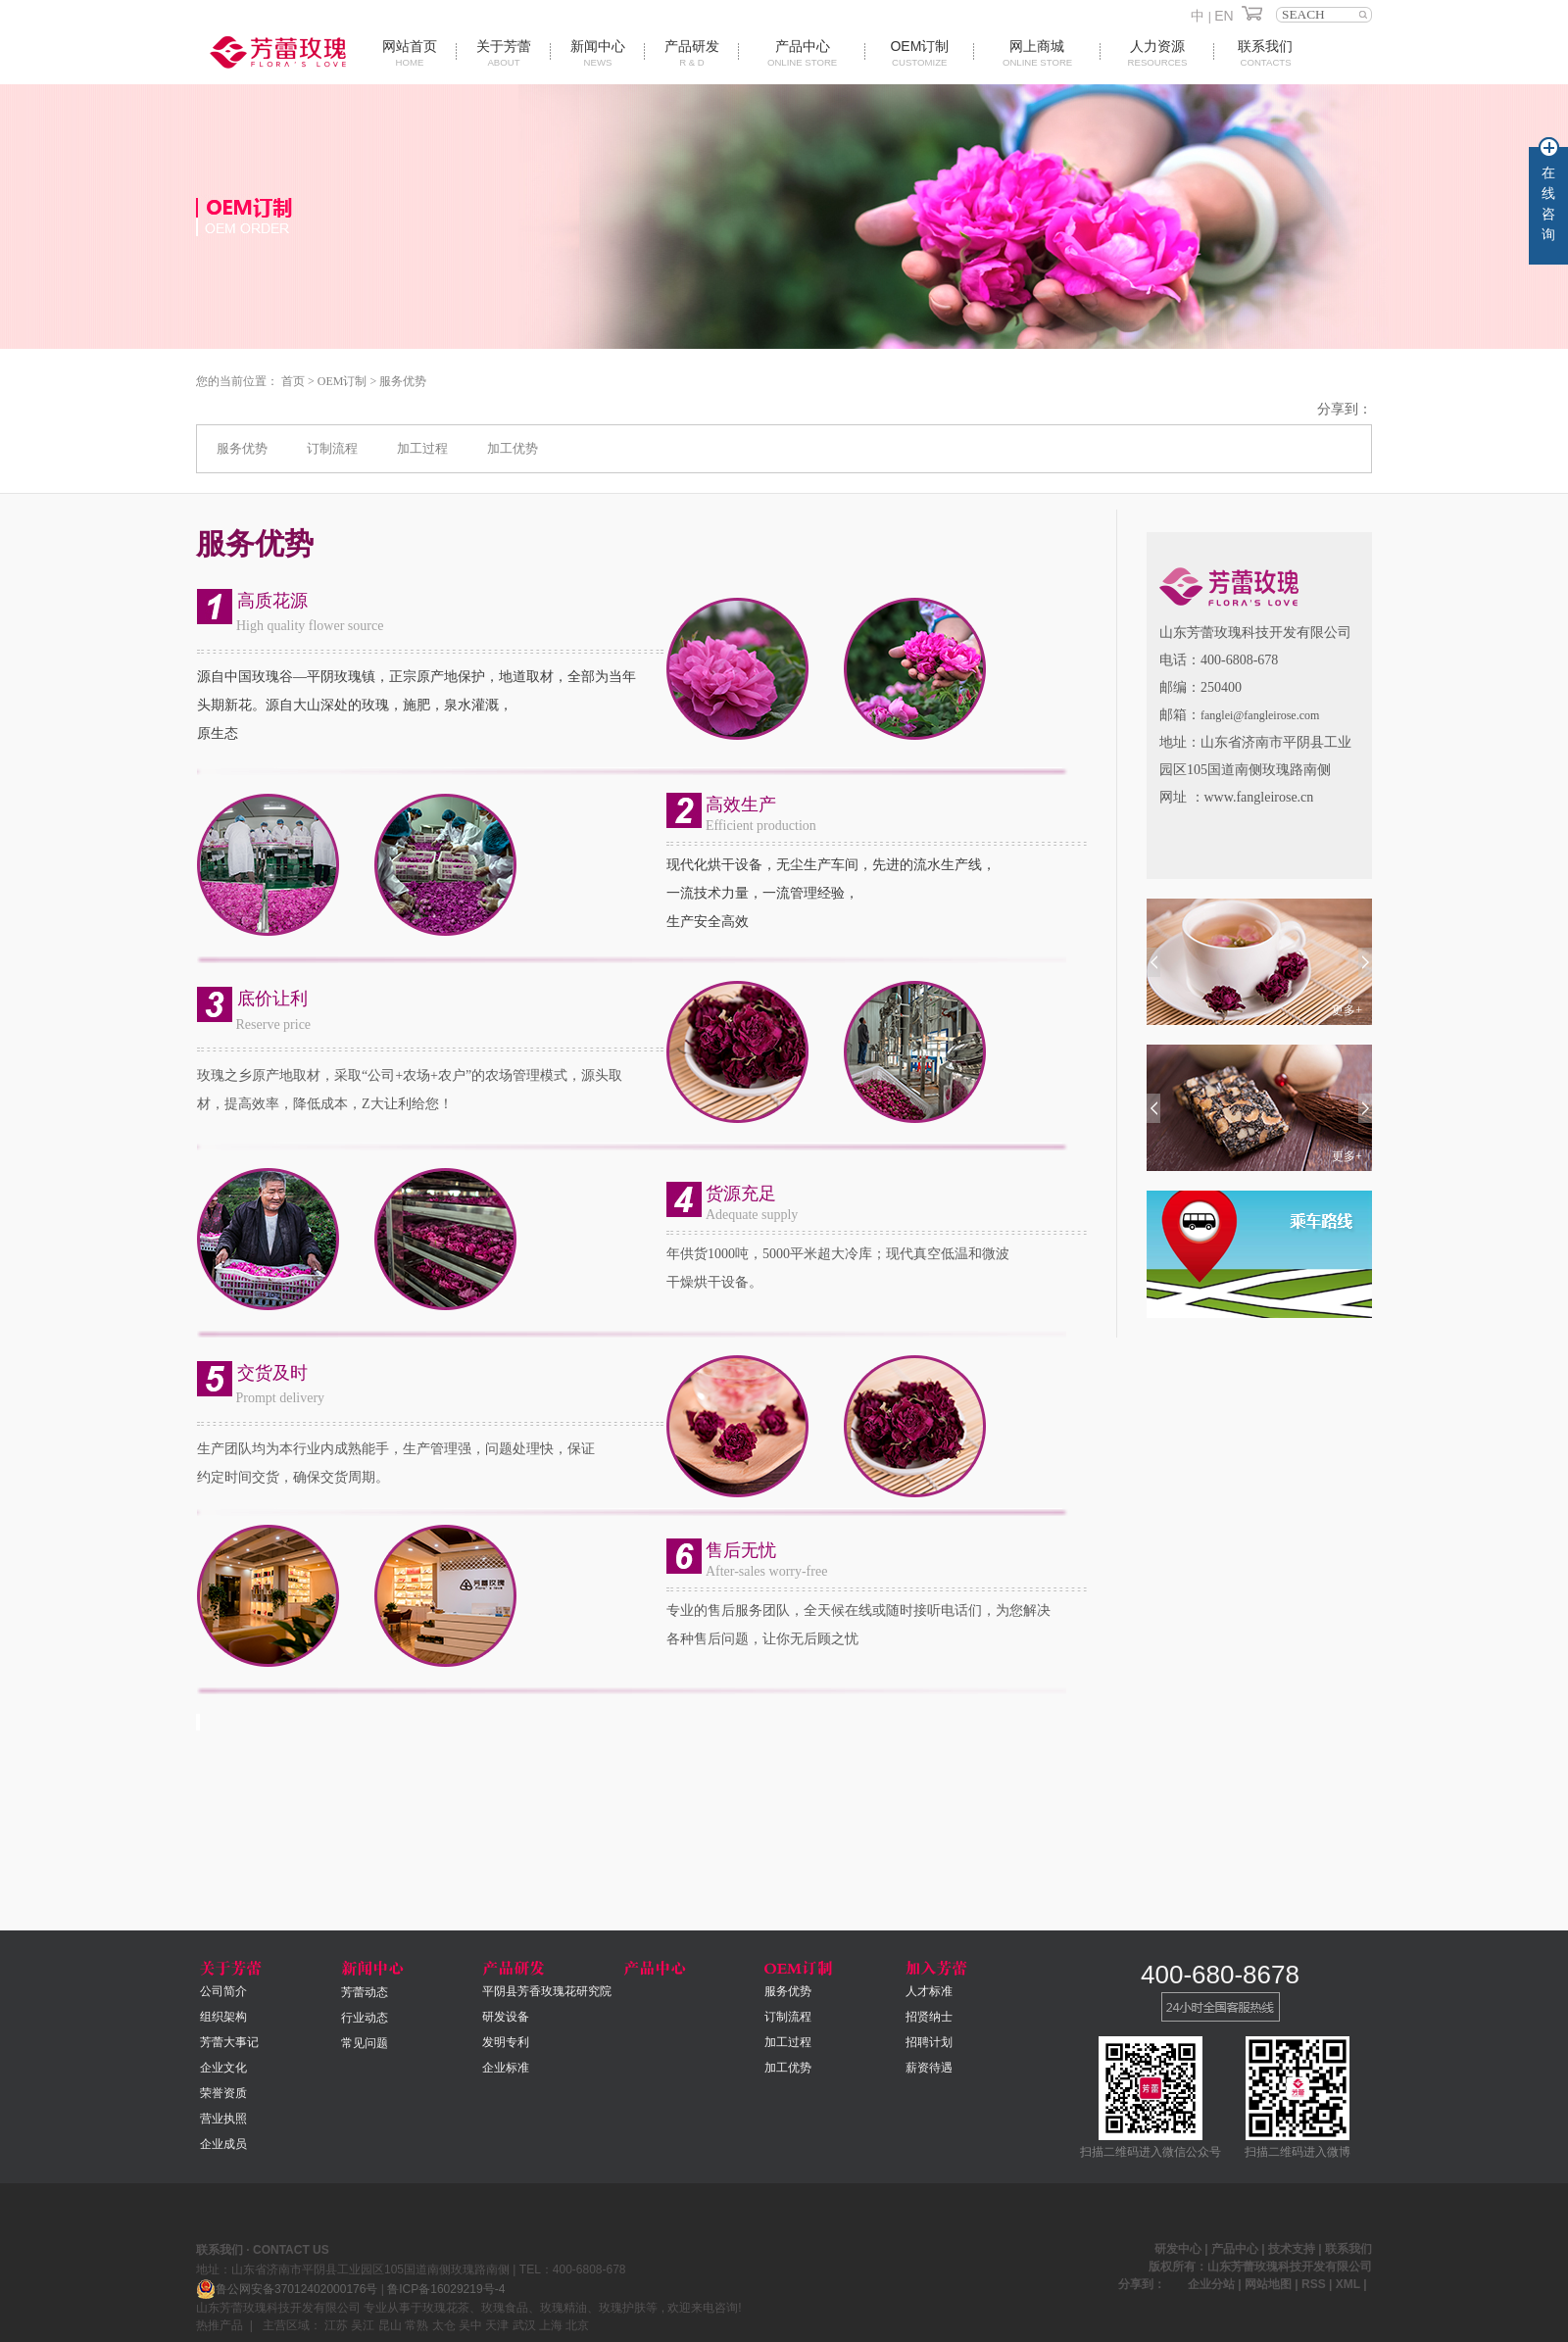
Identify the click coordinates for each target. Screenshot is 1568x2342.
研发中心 (1177, 2249)
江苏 (336, 2325)
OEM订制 (343, 381)
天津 (497, 2325)
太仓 (444, 2325)
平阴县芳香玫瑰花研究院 (547, 1991)
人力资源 (1157, 53)
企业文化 (223, 2067)
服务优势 (402, 381)
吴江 (362, 2325)
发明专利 (505, 2042)
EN (1223, 16)
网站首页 (409, 53)
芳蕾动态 (364, 1992)
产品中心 (802, 53)
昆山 (390, 2325)
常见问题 (364, 2043)
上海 (551, 2325)
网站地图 (1270, 2284)
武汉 (524, 2325)
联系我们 (1265, 53)
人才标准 (929, 1991)
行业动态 (364, 2018)
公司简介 (223, 1991)
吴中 (470, 2325)
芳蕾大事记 (229, 2042)
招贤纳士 (929, 2017)
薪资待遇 (929, 2067)
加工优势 (512, 448)
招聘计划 (929, 2042)
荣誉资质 (223, 2093)
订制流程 (332, 448)
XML (1348, 2284)
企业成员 (223, 2144)
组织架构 (223, 2017)
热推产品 (219, 2325)
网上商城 (1037, 53)
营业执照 (223, 2118)
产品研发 (691, 53)
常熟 (416, 2325)
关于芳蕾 (503, 53)
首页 (293, 381)
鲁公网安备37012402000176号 (286, 2289)
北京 (577, 2325)
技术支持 (1291, 2249)
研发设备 (505, 2017)
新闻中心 (597, 53)
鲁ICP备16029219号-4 (446, 2289)
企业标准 (505, 2067)
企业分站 (1211, 2284)
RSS (1313, 2284)
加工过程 (422, 448)
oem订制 (919, 53)
